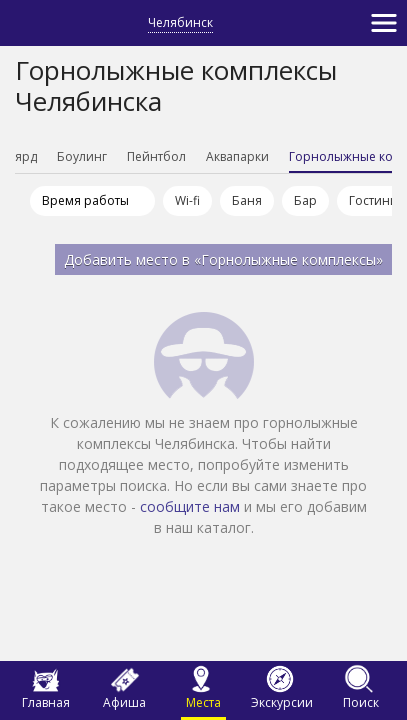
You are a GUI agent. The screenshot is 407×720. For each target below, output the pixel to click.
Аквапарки (267, 156)
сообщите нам (190, 506)
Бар (305, 200)
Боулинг (112, 156)
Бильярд (41, 156)
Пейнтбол (186, 156)
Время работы (85, 200)
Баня (247, 200)
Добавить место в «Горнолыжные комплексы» (223, 259)
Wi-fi (187, 200)
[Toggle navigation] (384, 23)
